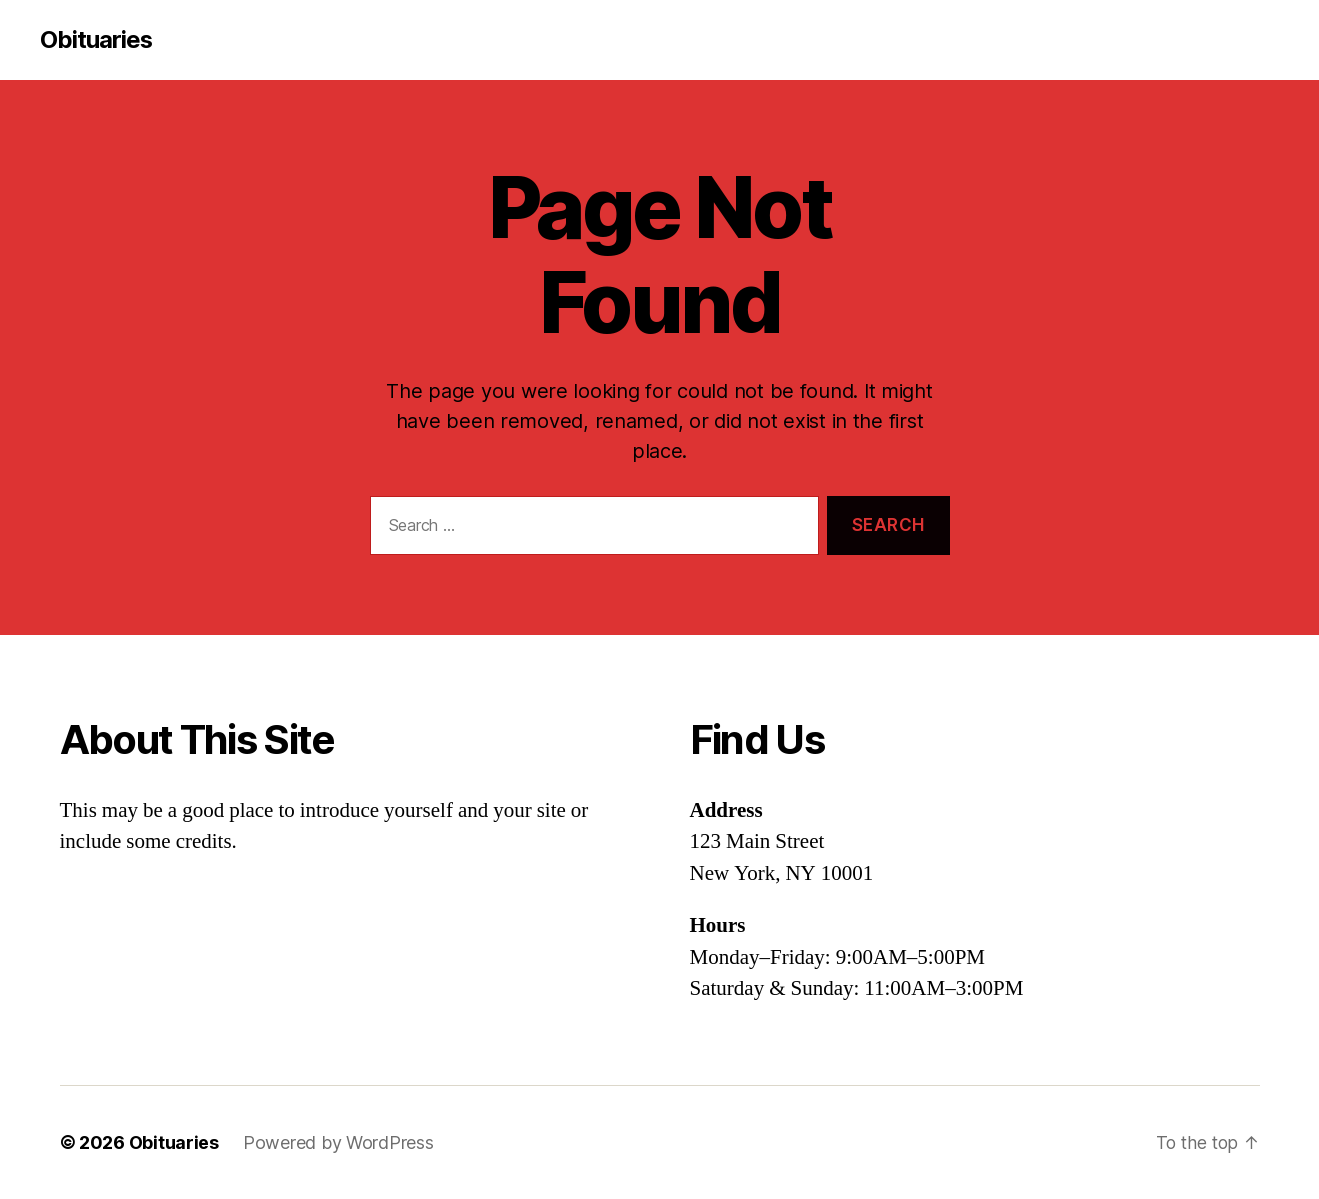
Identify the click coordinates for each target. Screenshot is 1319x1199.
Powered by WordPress (338, 1142)
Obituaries (96, 40)
